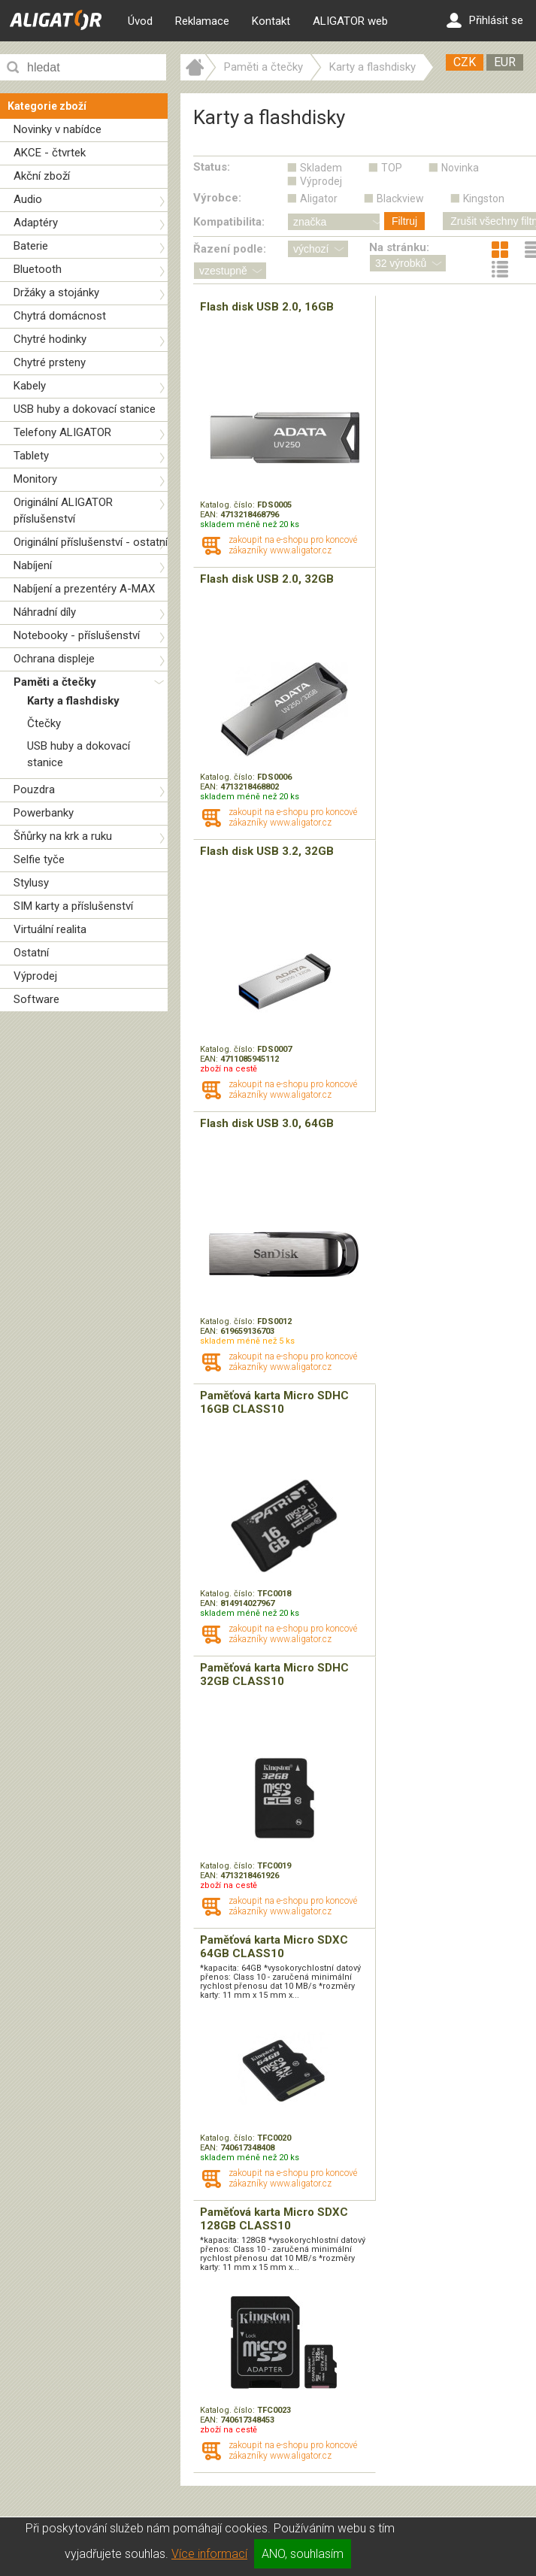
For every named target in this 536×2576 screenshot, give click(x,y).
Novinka (460, 167)
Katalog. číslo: (228, 505)
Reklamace (202, 21)
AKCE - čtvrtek (50, 152)
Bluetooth (38, 269)
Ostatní (31, 952)
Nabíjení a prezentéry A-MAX (84, 589)
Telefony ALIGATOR (62, 432)
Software (36, 999)
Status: (211, 167)
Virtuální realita (50, 929)
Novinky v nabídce (57, 129)
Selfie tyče (39, 859)
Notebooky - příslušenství (77, 635)
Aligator (319, 198)
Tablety (31, 455)
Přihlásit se (485, 20)
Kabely (30, 385)
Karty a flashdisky (73, 701)
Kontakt (271, 21)
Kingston (483, 198)
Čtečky (44, 723)
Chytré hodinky (50, 339)
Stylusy (31, 882)
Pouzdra (34, 789)
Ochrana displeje (54, 658)
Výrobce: (217, 198)
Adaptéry (36, 222)
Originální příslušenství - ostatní (91, 542)
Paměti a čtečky (55, 682)
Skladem (321, 167)
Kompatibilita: (229, 222)
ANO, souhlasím (303, 2554)
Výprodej (35, 976)
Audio (28, 199)
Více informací (209, 2554)
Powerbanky (44, 813)
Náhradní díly (45, 612)
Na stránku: (399, 247)
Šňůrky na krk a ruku (63, 836)
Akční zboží (42, 176)
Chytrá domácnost (60, 316)
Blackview (400, 198)
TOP (391, 167)
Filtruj (404, 221)
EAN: (210, 515)
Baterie (31, 246)
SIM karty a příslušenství (73, 906)
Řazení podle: (229, 249)
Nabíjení (33, 565)
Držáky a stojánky (56, 292)
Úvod (140, 21)
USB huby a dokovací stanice (85, 409)
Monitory (35, 479)
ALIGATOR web (350, 21)
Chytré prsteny (50, 362)
